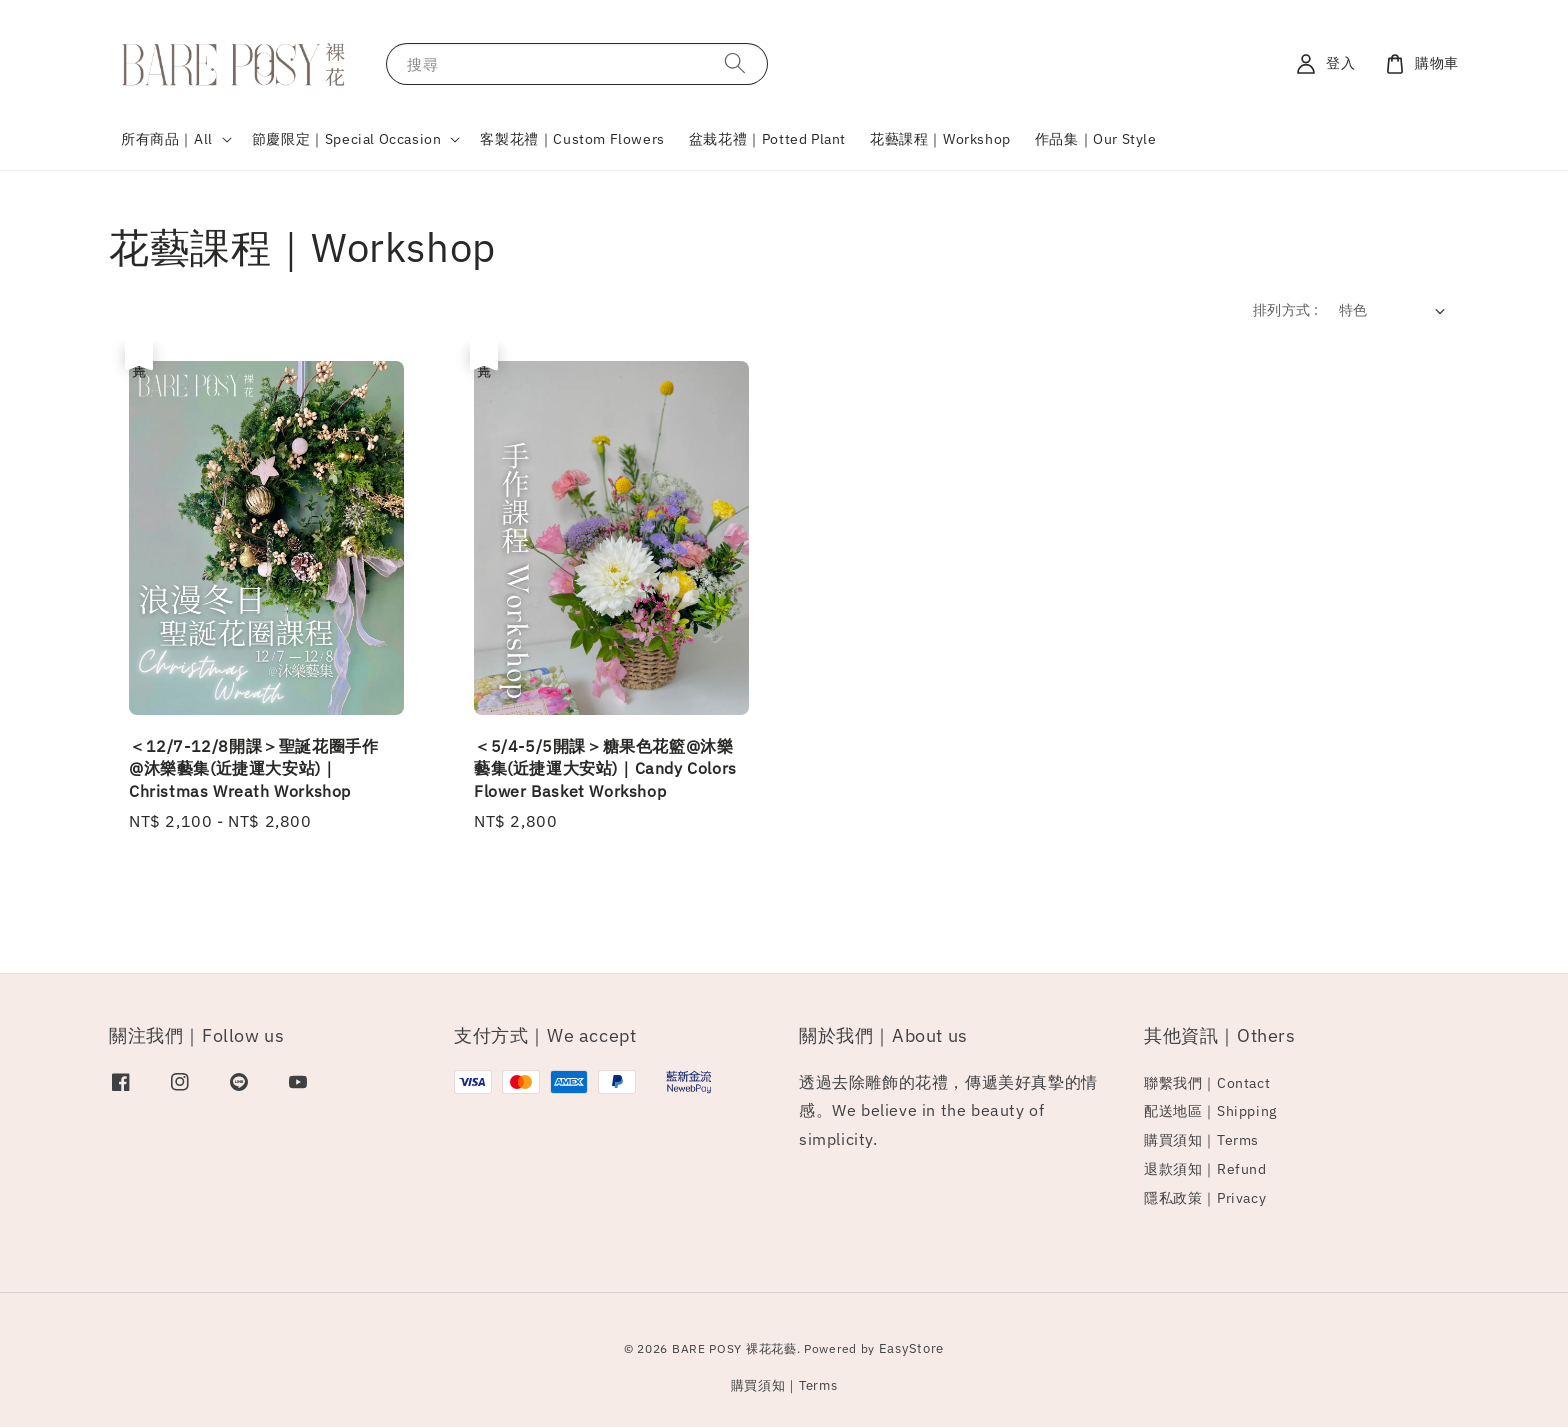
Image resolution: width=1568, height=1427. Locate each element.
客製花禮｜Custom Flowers (572, 139)
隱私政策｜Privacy (1205, 1198)
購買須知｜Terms (1201, 1140)
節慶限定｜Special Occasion (347, 139)
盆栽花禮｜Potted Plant (767, 139)
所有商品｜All (167, 139)
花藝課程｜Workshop (940, 139)
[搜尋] (735, 63)
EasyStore (911, 1348)
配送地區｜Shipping (1210, 1111)
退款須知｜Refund (1205, 1169)
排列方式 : (1285, 310)
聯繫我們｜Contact (1207, 1083)
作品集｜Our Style (1096, 139)
